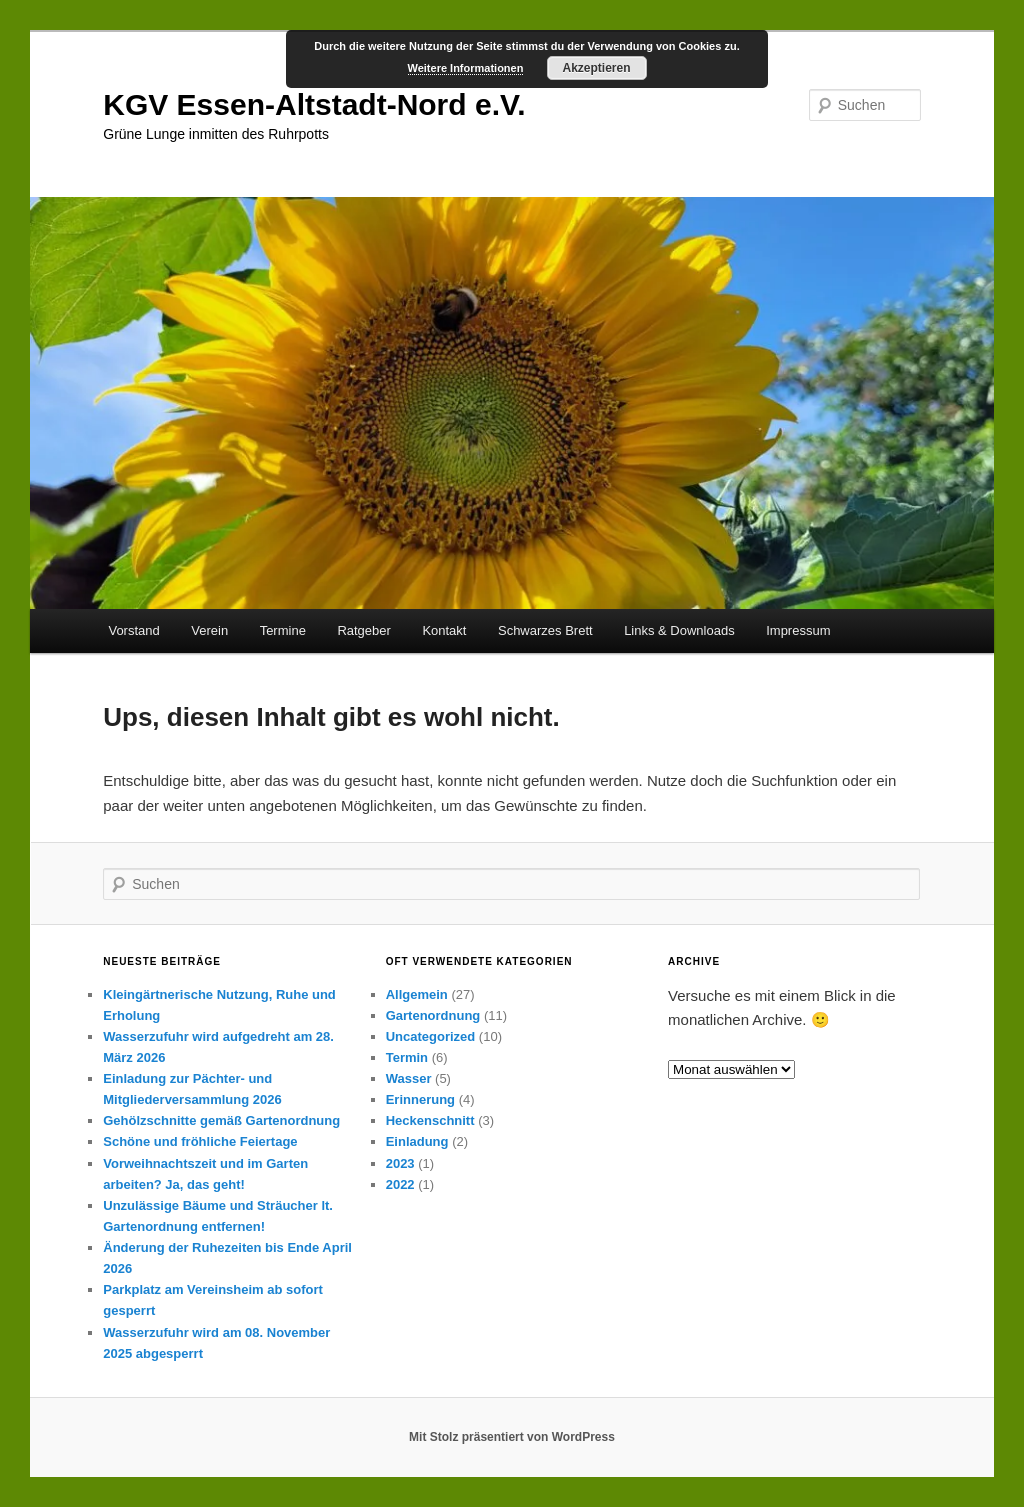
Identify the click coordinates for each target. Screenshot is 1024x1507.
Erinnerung (420, 1099)
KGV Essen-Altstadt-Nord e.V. (314, 104)
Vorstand (133, 630)
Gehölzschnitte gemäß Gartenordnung (221, 1120)
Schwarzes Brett (545, 630)
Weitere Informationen (466, 68)
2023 (400, 1163)
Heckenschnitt (430, 1120)
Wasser (409, 1078)
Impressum (798, 630)
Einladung (417, 1141)
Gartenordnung (433, 1015)
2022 (400, 1184)
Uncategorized (431, 1036)
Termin (407, 1057)
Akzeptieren (596, 68)
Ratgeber (363, 630)
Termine (283, 630)
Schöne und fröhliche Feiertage (200, 1141)
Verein (209, 630)
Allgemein (417, 994)
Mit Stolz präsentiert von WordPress (512, 1437)
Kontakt (444, 630)
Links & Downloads (679, 630)
